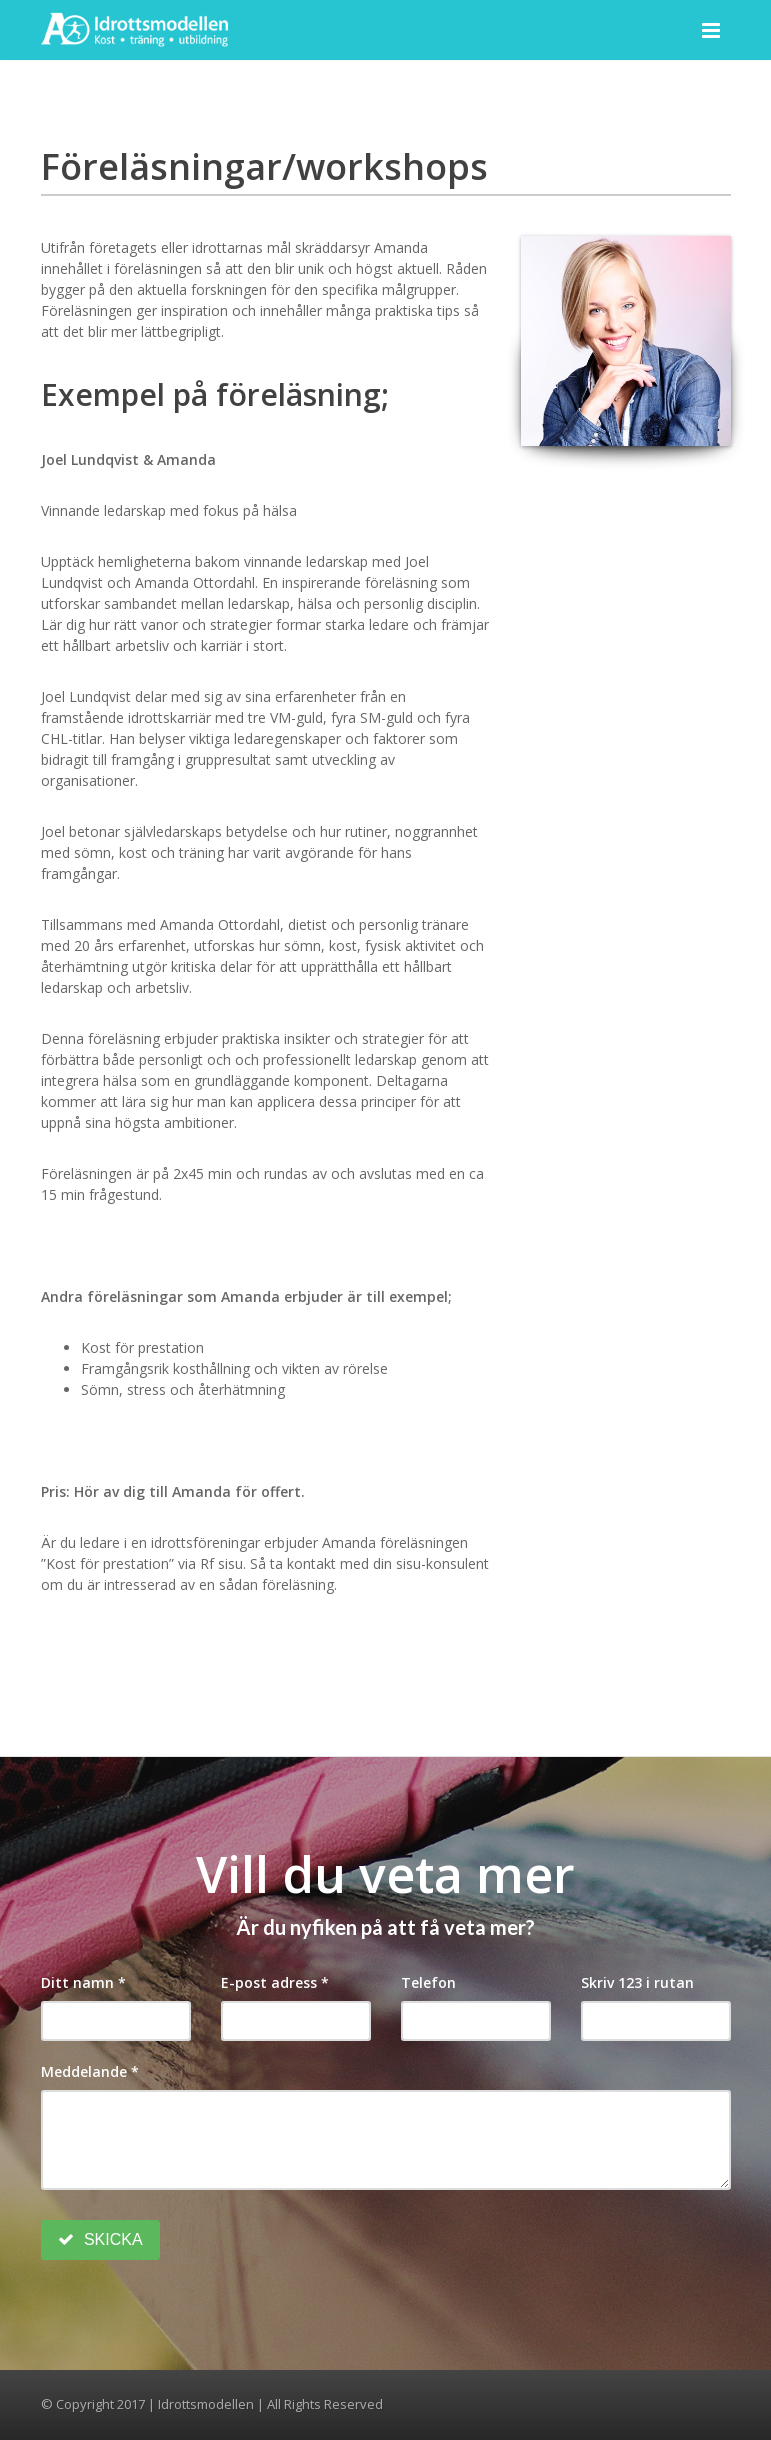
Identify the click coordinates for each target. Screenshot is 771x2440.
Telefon (428, 1982)
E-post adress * (275, 1982)
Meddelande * (90, 2071)
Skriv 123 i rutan (637, 1982)
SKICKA (100, 2239)
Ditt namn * (83, 1982)
